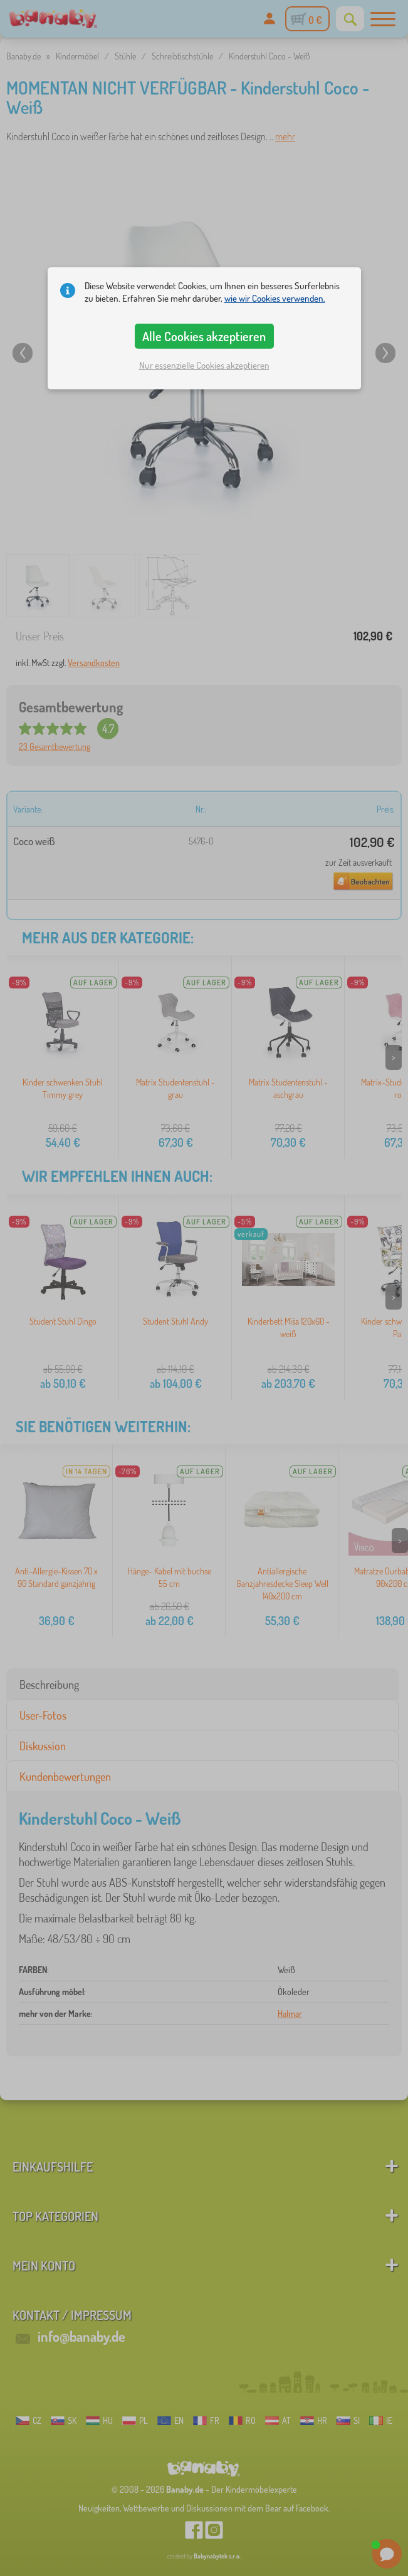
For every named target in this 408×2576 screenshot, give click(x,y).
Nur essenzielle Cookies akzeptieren (204, 365)
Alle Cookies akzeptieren (204, 336)
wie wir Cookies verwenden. (274, 298)
